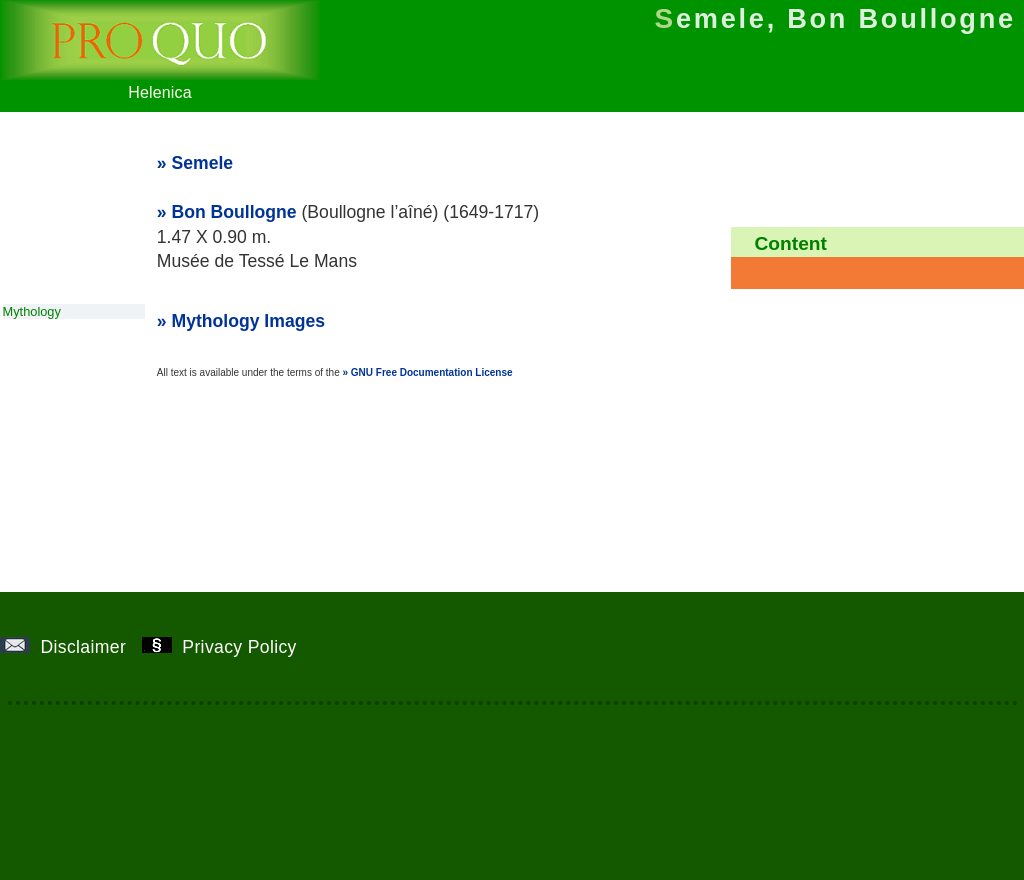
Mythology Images (248, 321)
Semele (203, 163)
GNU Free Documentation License (432, 372)
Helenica (160, 83)
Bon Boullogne (234, 212)
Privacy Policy (227, 647)
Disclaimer (71, 647)
